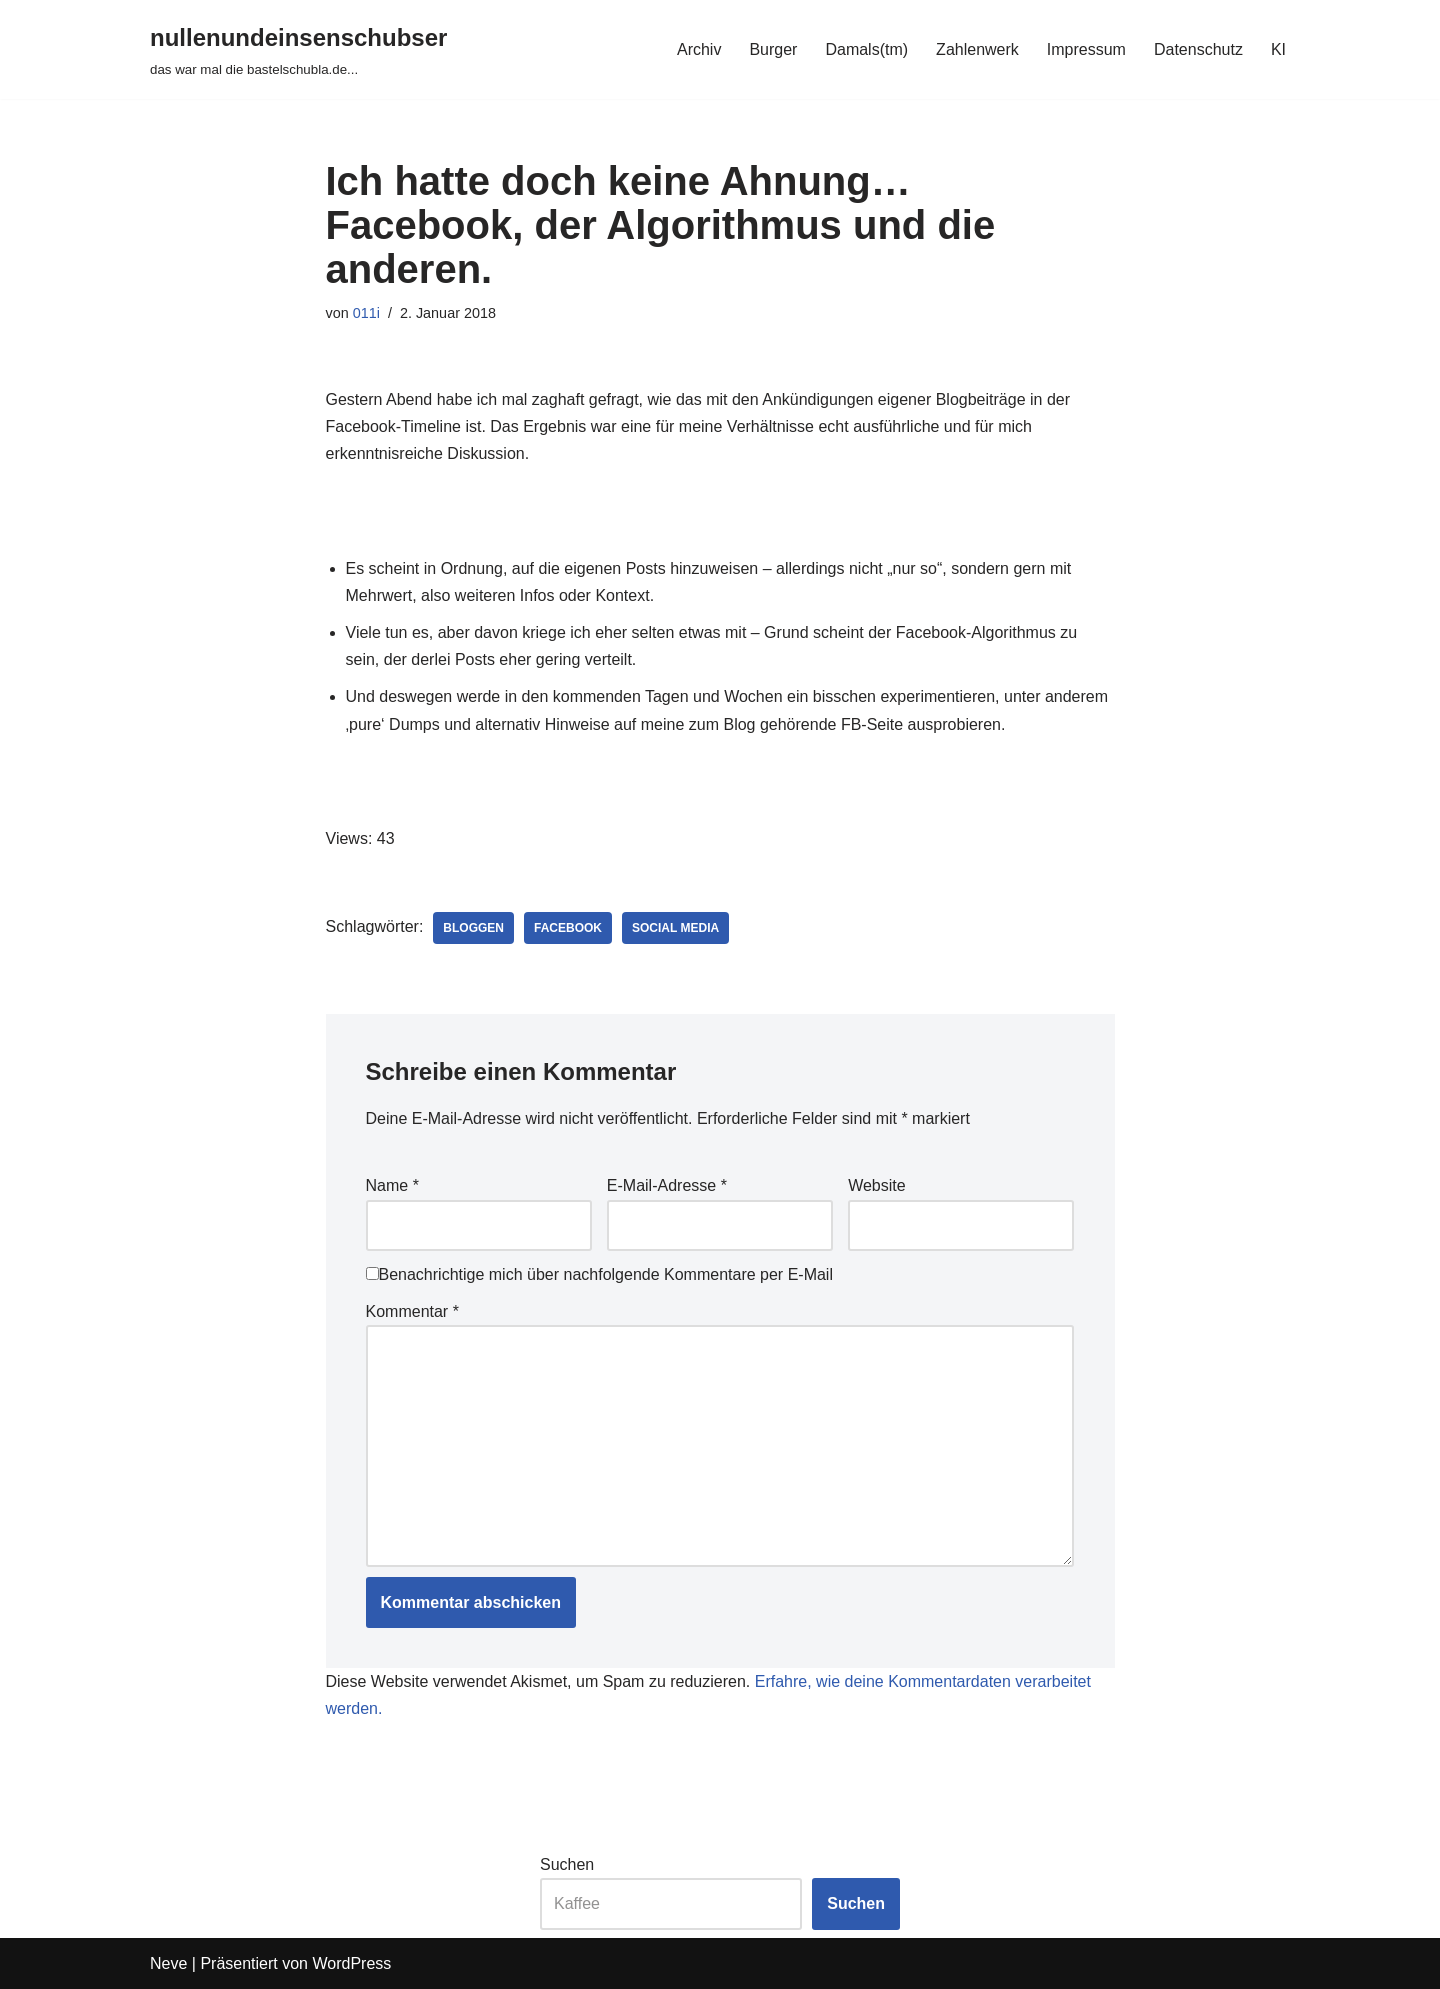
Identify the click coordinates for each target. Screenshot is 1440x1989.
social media (675, 928)
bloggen (473, 928)
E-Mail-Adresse (667, 1185)
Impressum (1086, 49)
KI (1278, 49)
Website (877, 1185)
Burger (773, 49)
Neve (168, 1963)
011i (366, 313)
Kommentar (412, 1311)
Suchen (567, 1864)
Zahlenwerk (977, 49)
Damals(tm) (866, 49)
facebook (568, 928)
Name (392, 1185)
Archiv (699, 49)
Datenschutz (1198, 49)
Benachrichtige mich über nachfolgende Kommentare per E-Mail (599, 1274)
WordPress (351, 1963)
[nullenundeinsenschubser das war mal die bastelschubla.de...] (298, 49)
